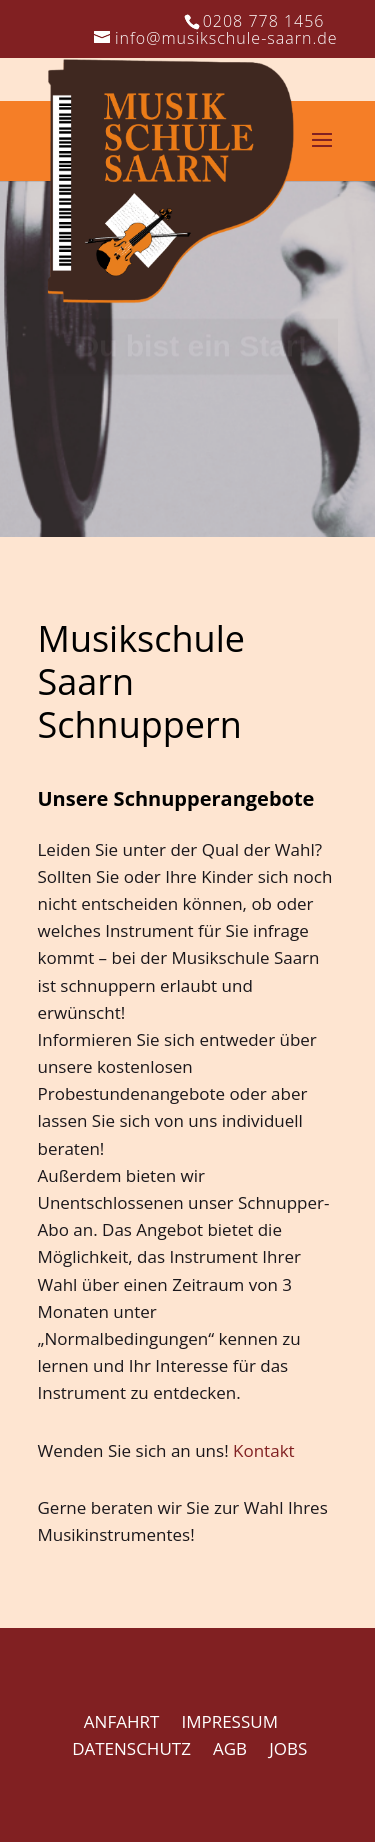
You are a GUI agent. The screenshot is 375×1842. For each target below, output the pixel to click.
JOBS (288, 1748)
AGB (230, 1748)
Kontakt (264, 1450)
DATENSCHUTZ (131, 1748)
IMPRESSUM (229, 1721)
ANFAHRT (121, 1721)
